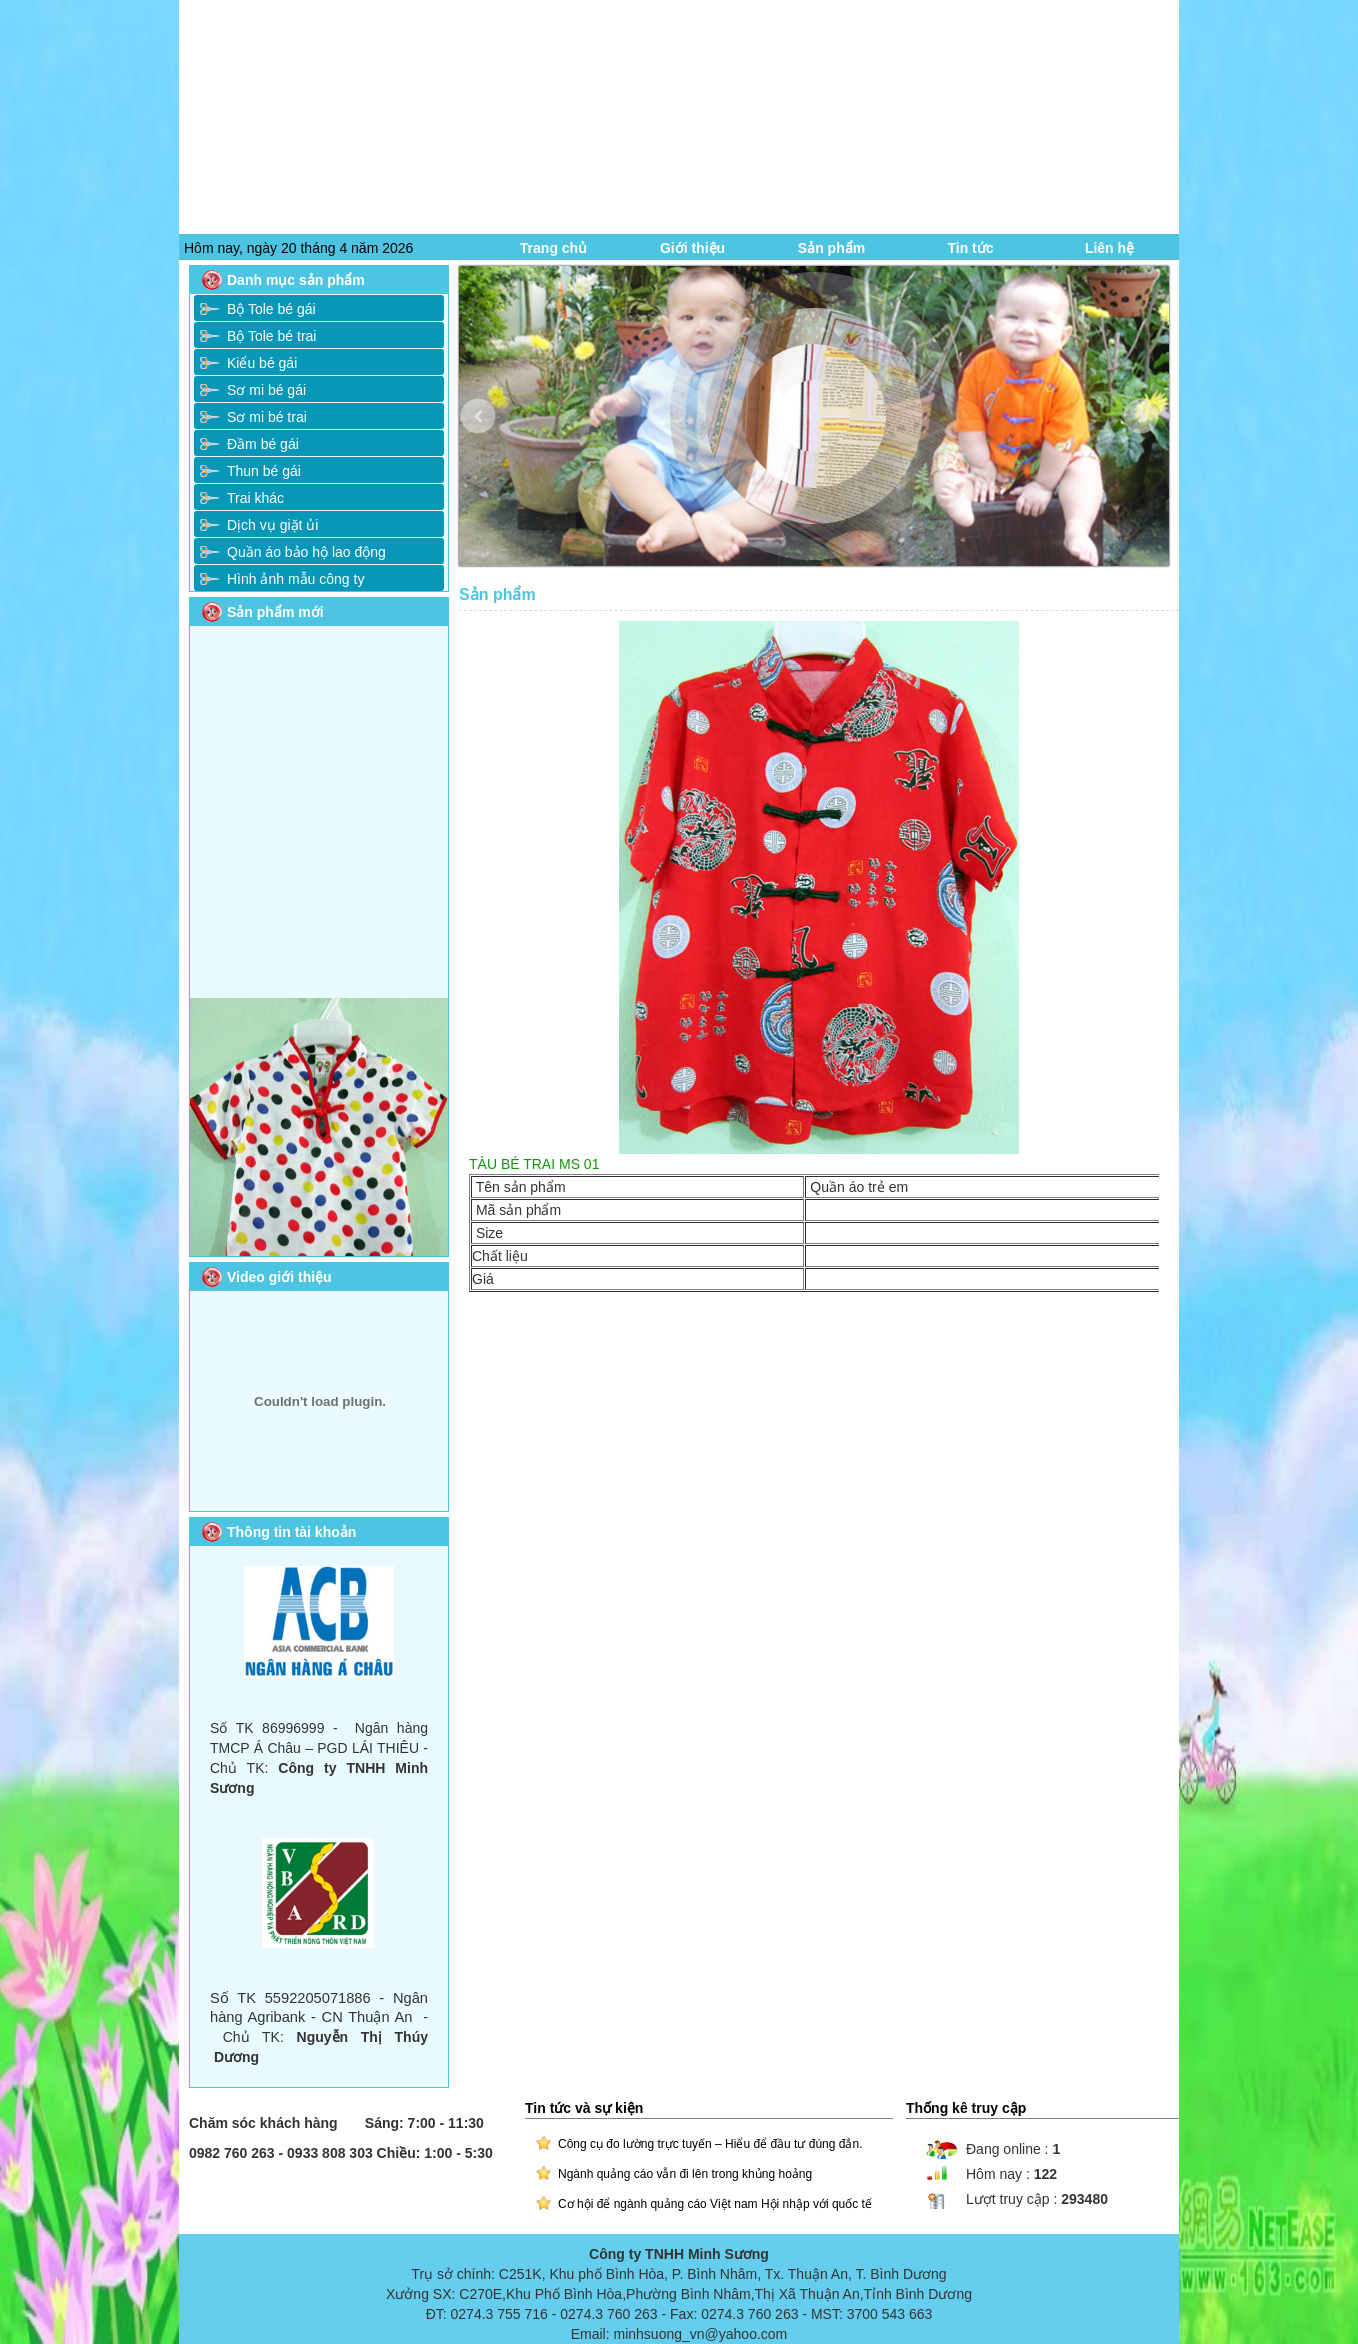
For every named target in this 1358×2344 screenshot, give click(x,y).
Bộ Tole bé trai (271, 336)
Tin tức (970, 248)
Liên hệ (1109, 248)
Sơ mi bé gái (266, 390)
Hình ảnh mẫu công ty (295, 579)
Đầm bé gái (263, 444)
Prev (492, 431)
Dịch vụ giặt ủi (272, 525)
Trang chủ (553, 248)
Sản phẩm (831, 248)
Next (1155, 431)
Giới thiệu (692, 248)
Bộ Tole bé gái (271, 309)
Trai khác (255, 498)
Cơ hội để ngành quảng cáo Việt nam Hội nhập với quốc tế (715, 2204)
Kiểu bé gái (262, 363)
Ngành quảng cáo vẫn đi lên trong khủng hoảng (685, 2174)
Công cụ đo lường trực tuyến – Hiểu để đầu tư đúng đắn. (710, 2144)
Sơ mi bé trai (267, 417)
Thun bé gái (264, 471)
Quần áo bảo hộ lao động (306, 552)
